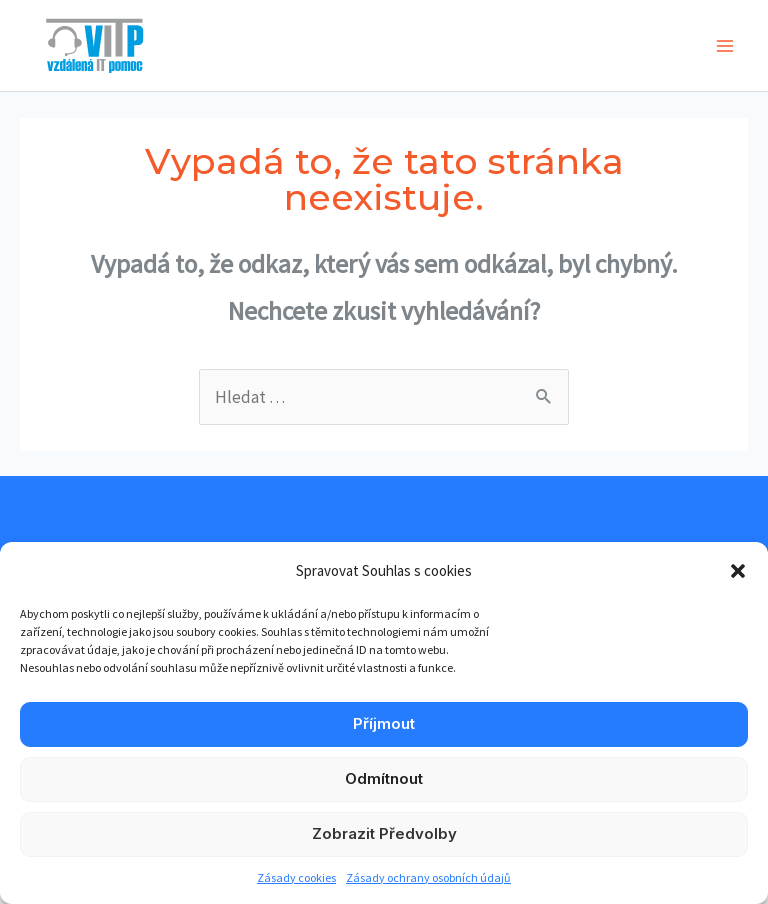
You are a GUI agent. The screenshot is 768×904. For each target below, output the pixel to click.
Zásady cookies (296, 877)
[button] (738, 571)
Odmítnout (384, 778)
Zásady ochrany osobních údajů (428, 877)
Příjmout (384, 723)
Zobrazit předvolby (384, 833)
